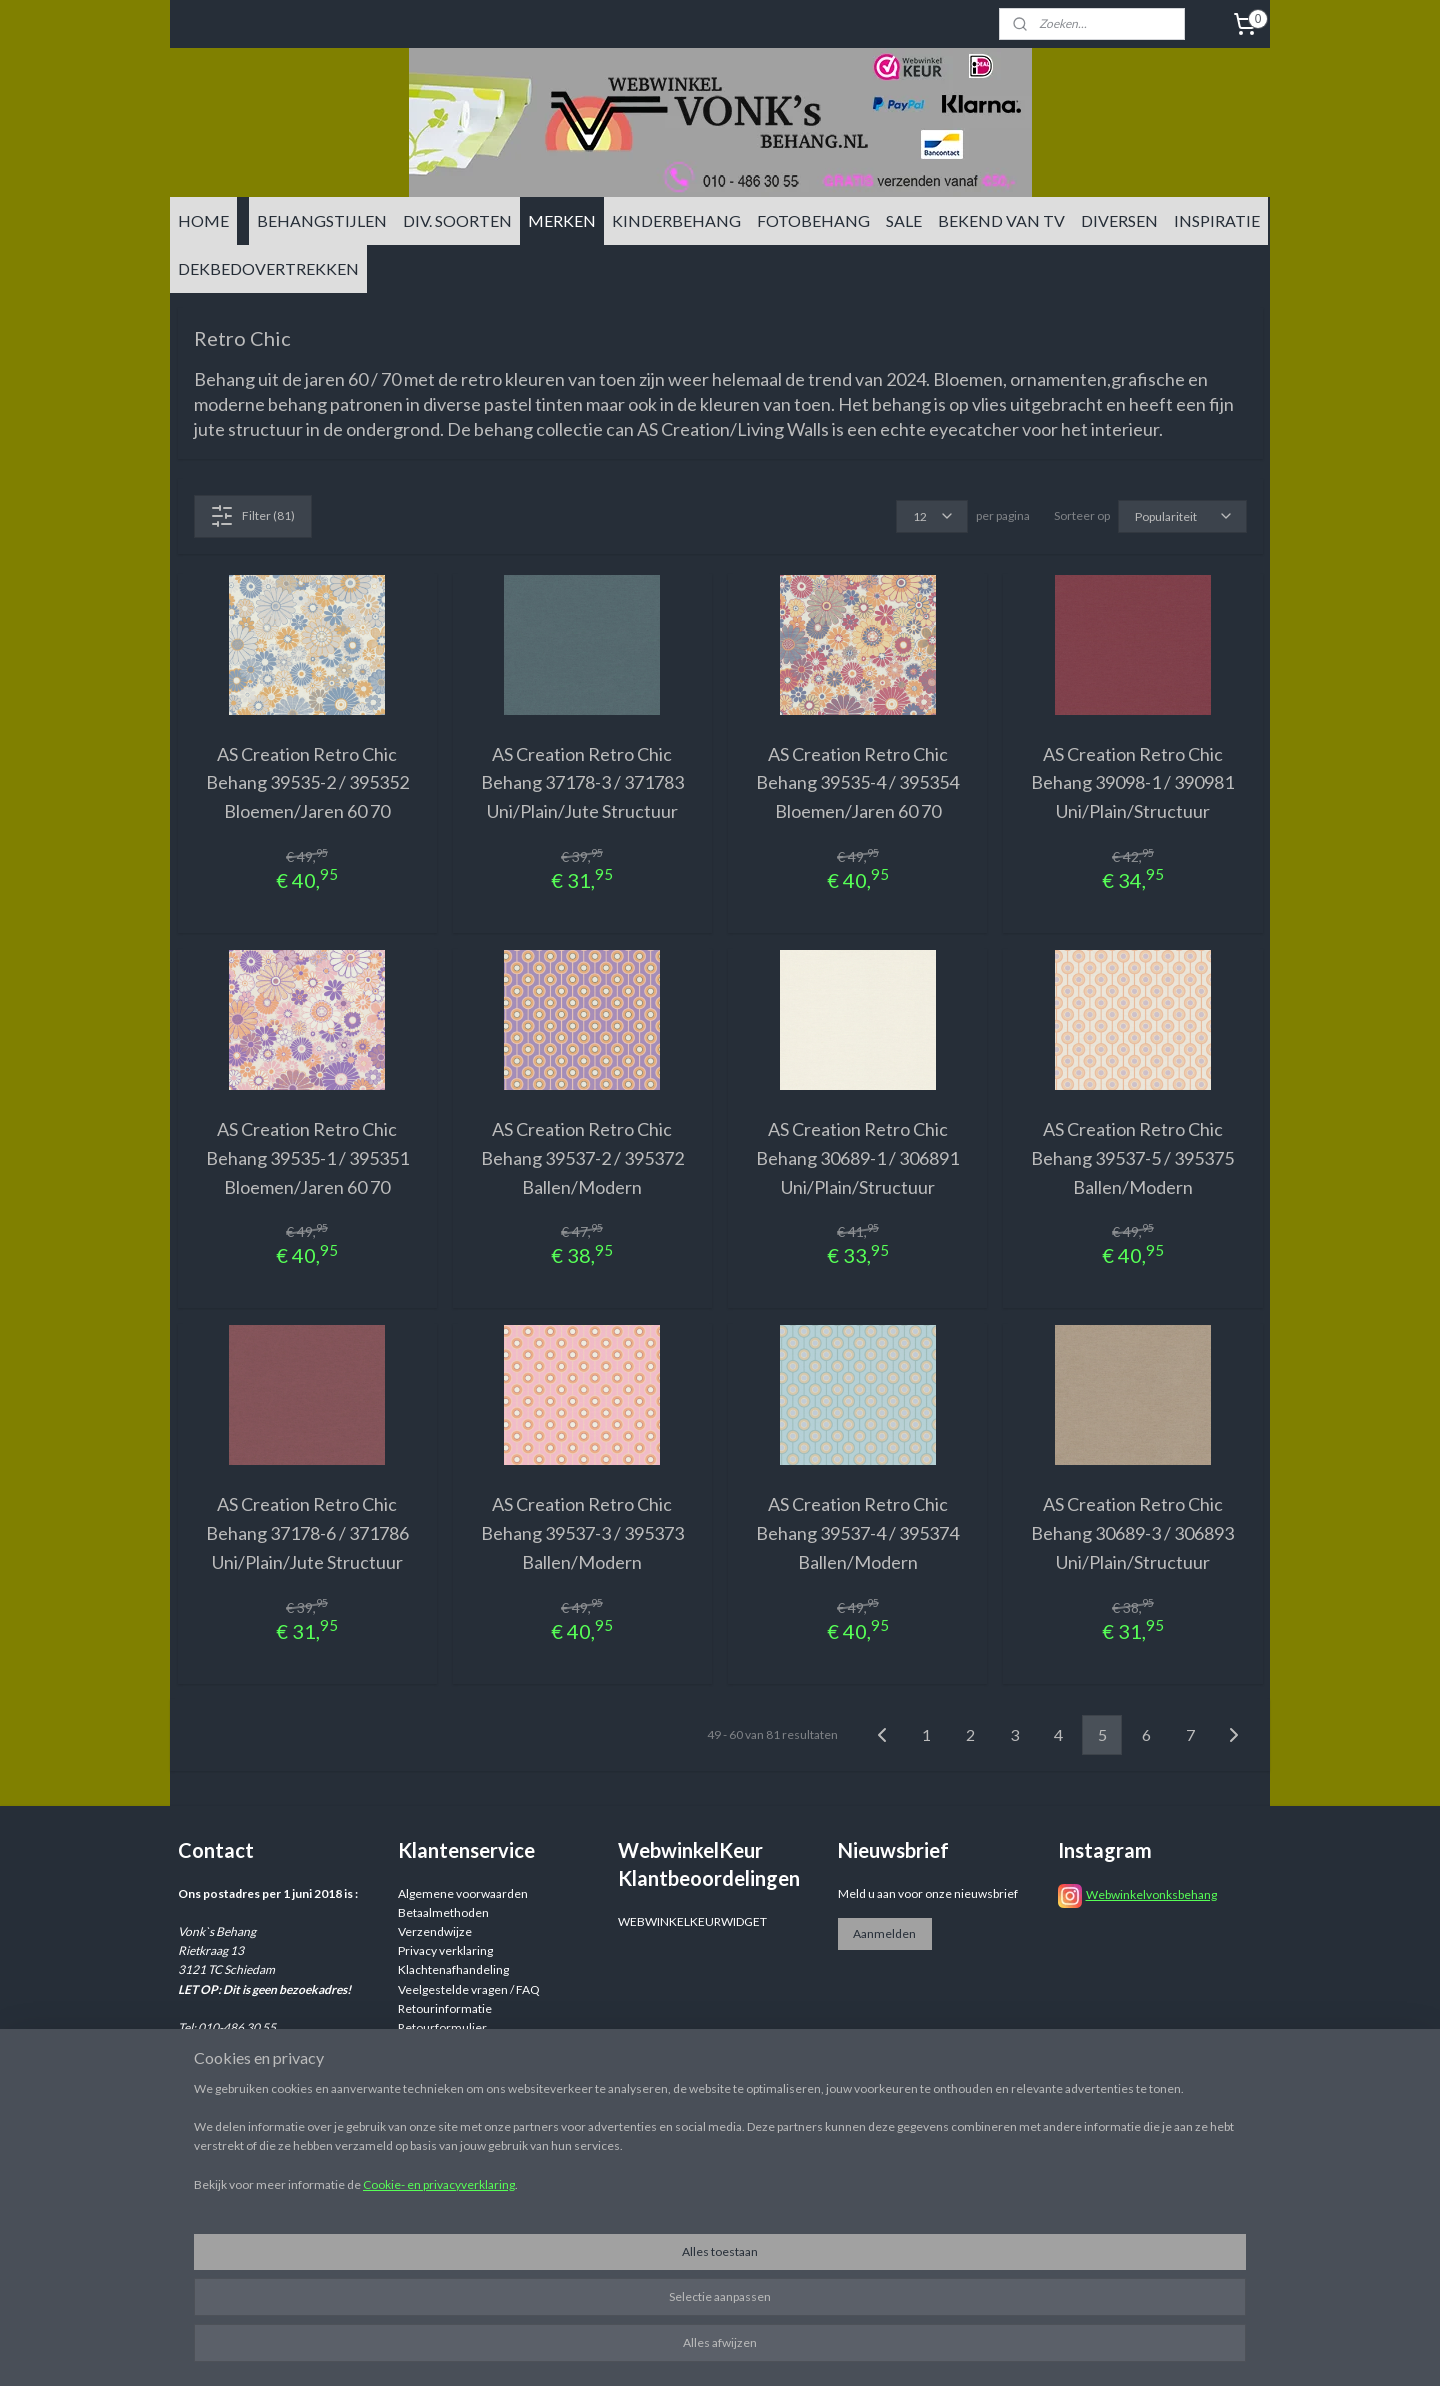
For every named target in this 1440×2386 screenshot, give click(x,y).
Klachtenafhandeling (453, 1969)
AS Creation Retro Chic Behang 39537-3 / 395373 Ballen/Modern (582, 1533)
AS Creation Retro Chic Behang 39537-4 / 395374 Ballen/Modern (857, 1533)
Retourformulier (442, 2027)
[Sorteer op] (1182, 516)
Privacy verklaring (445, 1950)
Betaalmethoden (443, 1912)
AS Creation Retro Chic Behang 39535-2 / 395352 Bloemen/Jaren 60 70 (307, 783)
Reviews (420, 2046)
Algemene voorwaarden (463, 1893)
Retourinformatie (445, 2008)
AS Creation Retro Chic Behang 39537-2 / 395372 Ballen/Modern (582, 1158)
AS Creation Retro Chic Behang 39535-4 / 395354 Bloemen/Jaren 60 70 (857, 783)
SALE (904, 220)
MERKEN (562, 220)
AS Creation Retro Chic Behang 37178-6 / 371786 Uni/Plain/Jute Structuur (307, 1533)
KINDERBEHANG (676, 220)
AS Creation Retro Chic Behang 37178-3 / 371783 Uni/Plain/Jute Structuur (582, 783)
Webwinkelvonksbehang (1151, 1894)
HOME (203, 220)
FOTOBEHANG (813, 220)
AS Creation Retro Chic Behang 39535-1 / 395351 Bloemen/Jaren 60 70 (307, 1158)
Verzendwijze (435, 1931)
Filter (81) (252, 516)
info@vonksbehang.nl (273, 2085)
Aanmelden (884, 1933)
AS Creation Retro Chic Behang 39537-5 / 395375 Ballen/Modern (1132, 1158)
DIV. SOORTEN (457, 220)
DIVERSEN (1119, 220)
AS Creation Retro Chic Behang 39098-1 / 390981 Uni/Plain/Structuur (1132, 783)
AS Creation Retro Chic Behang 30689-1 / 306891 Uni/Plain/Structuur (857, 1158)
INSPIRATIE (1217, 220)
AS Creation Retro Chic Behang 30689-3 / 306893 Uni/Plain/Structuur (1132, 1533)
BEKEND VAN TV (1001, 220)
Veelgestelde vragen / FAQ (469, 1989)
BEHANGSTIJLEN (322, 220)
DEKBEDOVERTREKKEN (268, 268)
